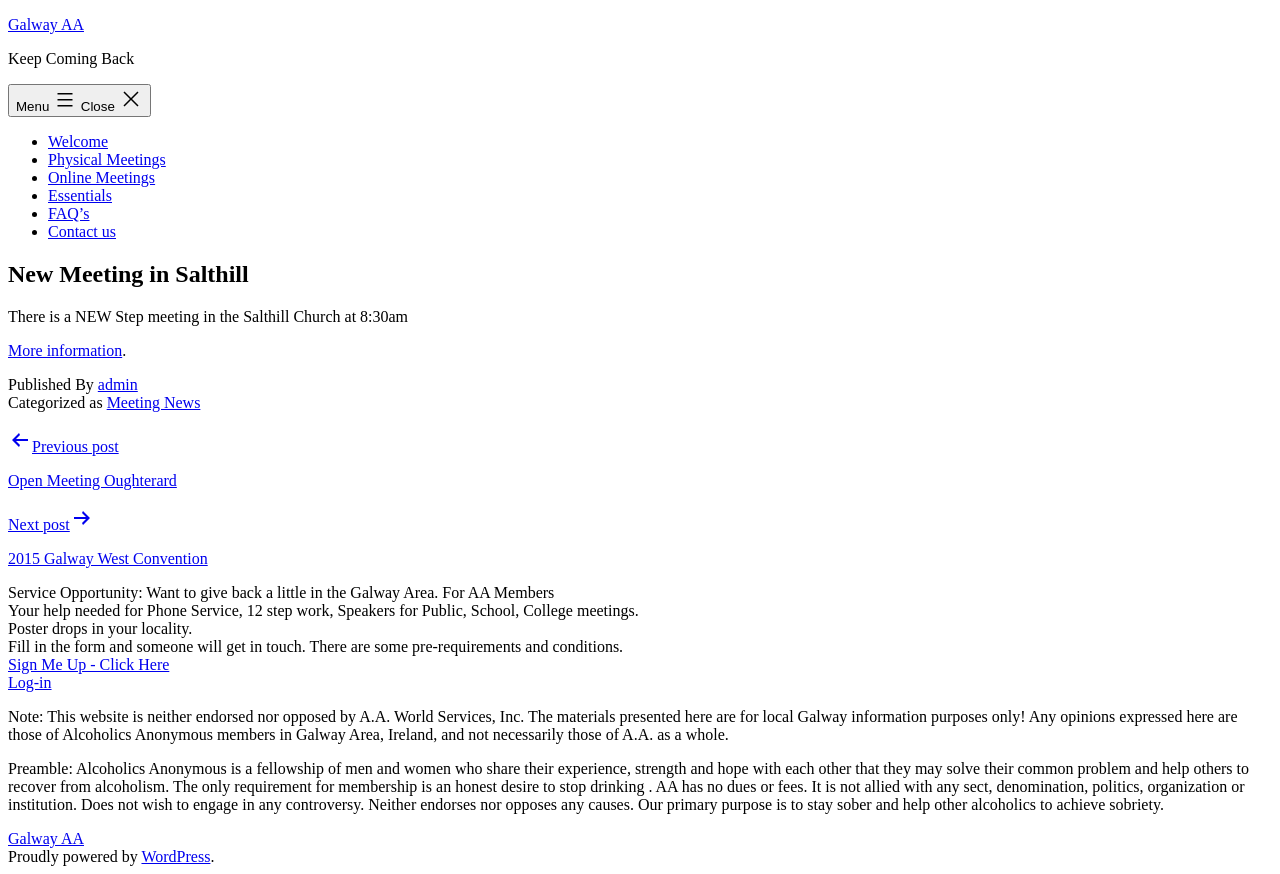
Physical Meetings (107, 159)
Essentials (80, 195)
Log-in (30, 682)
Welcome (78, 141)
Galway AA (46, 24)
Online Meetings (101, 177)
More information (65, 350)
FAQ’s (69, 213)
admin (118, 384)
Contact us (82, 231)
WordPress (175, 856)
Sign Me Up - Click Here (88, 664)
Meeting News (154, 402)
